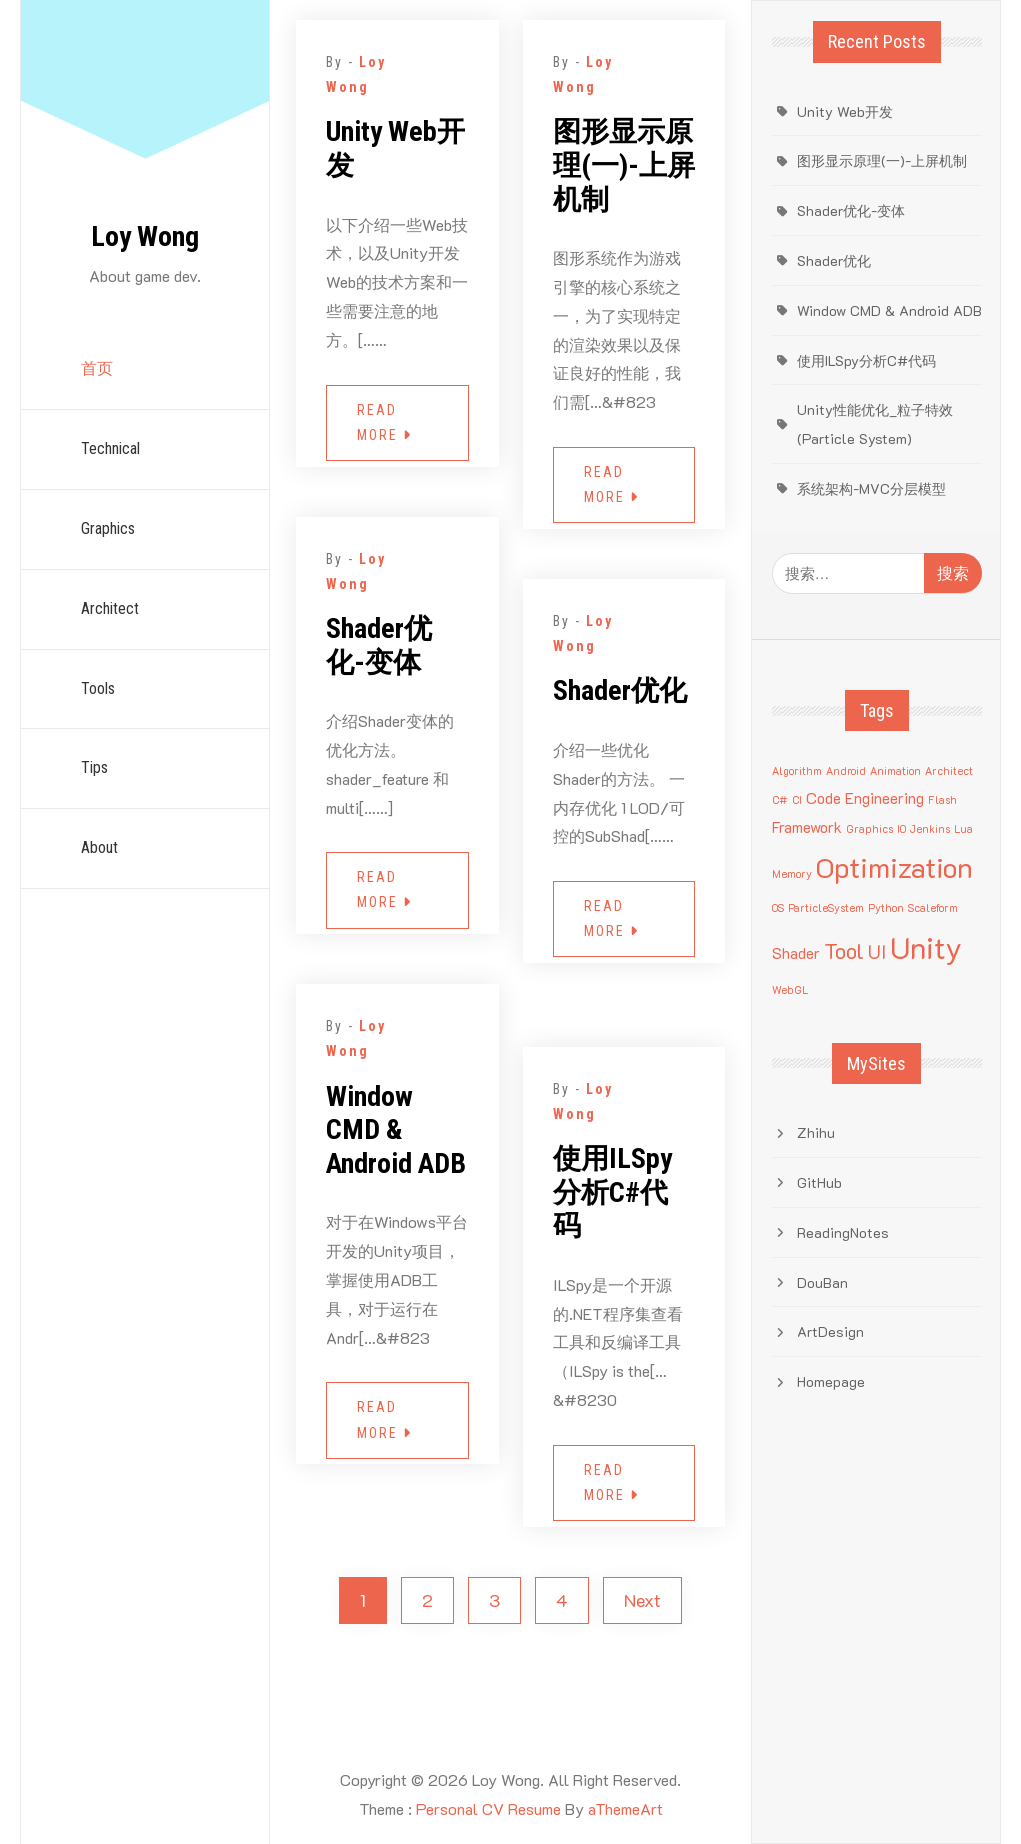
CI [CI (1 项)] (797, 800)
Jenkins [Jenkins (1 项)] (930, 829)
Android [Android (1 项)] (846, 771)
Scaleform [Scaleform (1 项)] (933, 908)
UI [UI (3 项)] (877, 951)
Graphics (108, 528)
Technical (110, 448)
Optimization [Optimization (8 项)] (894, 867)
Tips (94, 767)
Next (642, 1600)
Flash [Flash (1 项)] (942, 800)
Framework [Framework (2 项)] (807, 827)
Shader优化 (620, 690)
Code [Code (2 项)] (823, 798)
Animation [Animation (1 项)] (895, 771)
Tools (98, 688)
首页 (97, 368)
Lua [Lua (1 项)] (963, 829)
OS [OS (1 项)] (778, 908)
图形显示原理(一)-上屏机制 (624, 165)
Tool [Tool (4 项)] (844, 950)
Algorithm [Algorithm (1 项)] (797, 771)
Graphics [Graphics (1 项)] (869, 829)
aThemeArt (625, 1808)
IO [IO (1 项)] (901, 829)
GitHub (819, 1182)
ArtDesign (830, 1331)
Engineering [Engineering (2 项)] (884, 798)
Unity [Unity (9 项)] (926, 947)
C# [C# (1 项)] (780, 800)
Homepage (831, 1381)
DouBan (822, 1282)
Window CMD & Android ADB (396, 1130)
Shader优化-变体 (379, 645)
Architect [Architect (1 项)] (949, 771)
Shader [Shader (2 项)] (796, 953)
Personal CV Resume (488, 1808)
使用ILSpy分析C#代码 (612, 1192)
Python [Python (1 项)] (886, 908)
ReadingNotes (843, 1232)
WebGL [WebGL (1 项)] (790, 990)
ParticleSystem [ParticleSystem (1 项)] (826, 908)
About (99, 847)
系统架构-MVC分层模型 (871, 488)
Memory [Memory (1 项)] (792, 874)
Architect (110, 608)
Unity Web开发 (395, 148)
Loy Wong (145, 236)
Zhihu (816, 1132)
